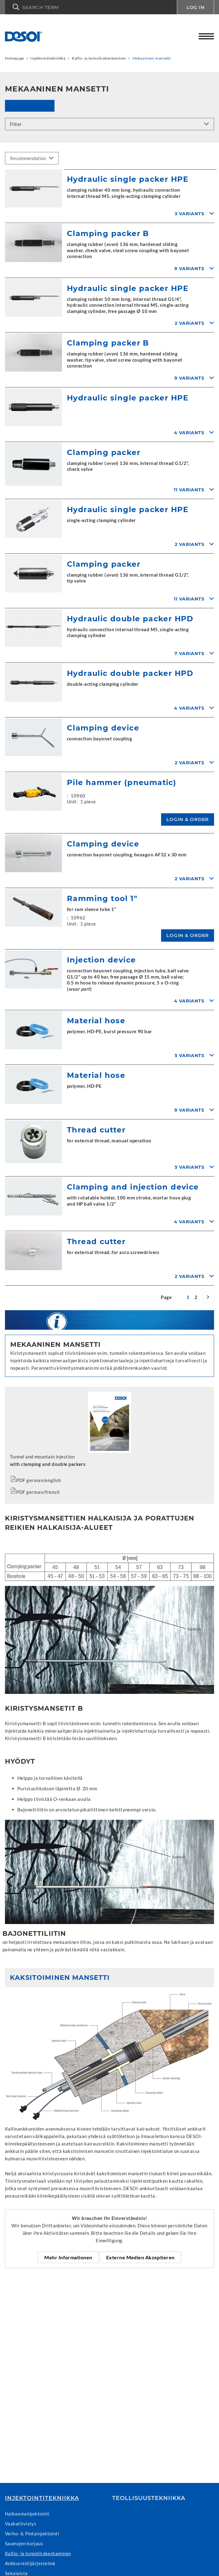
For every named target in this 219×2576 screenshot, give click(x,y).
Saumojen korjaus (24, 2543)
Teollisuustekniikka (148, 2498)
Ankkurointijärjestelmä (30, 2563)
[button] (91, 7)
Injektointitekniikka (42, 2498)
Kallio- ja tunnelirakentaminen (38, 2553)
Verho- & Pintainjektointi (32, 2533)
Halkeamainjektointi (27, 2513)
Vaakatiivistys (20, 2523)
